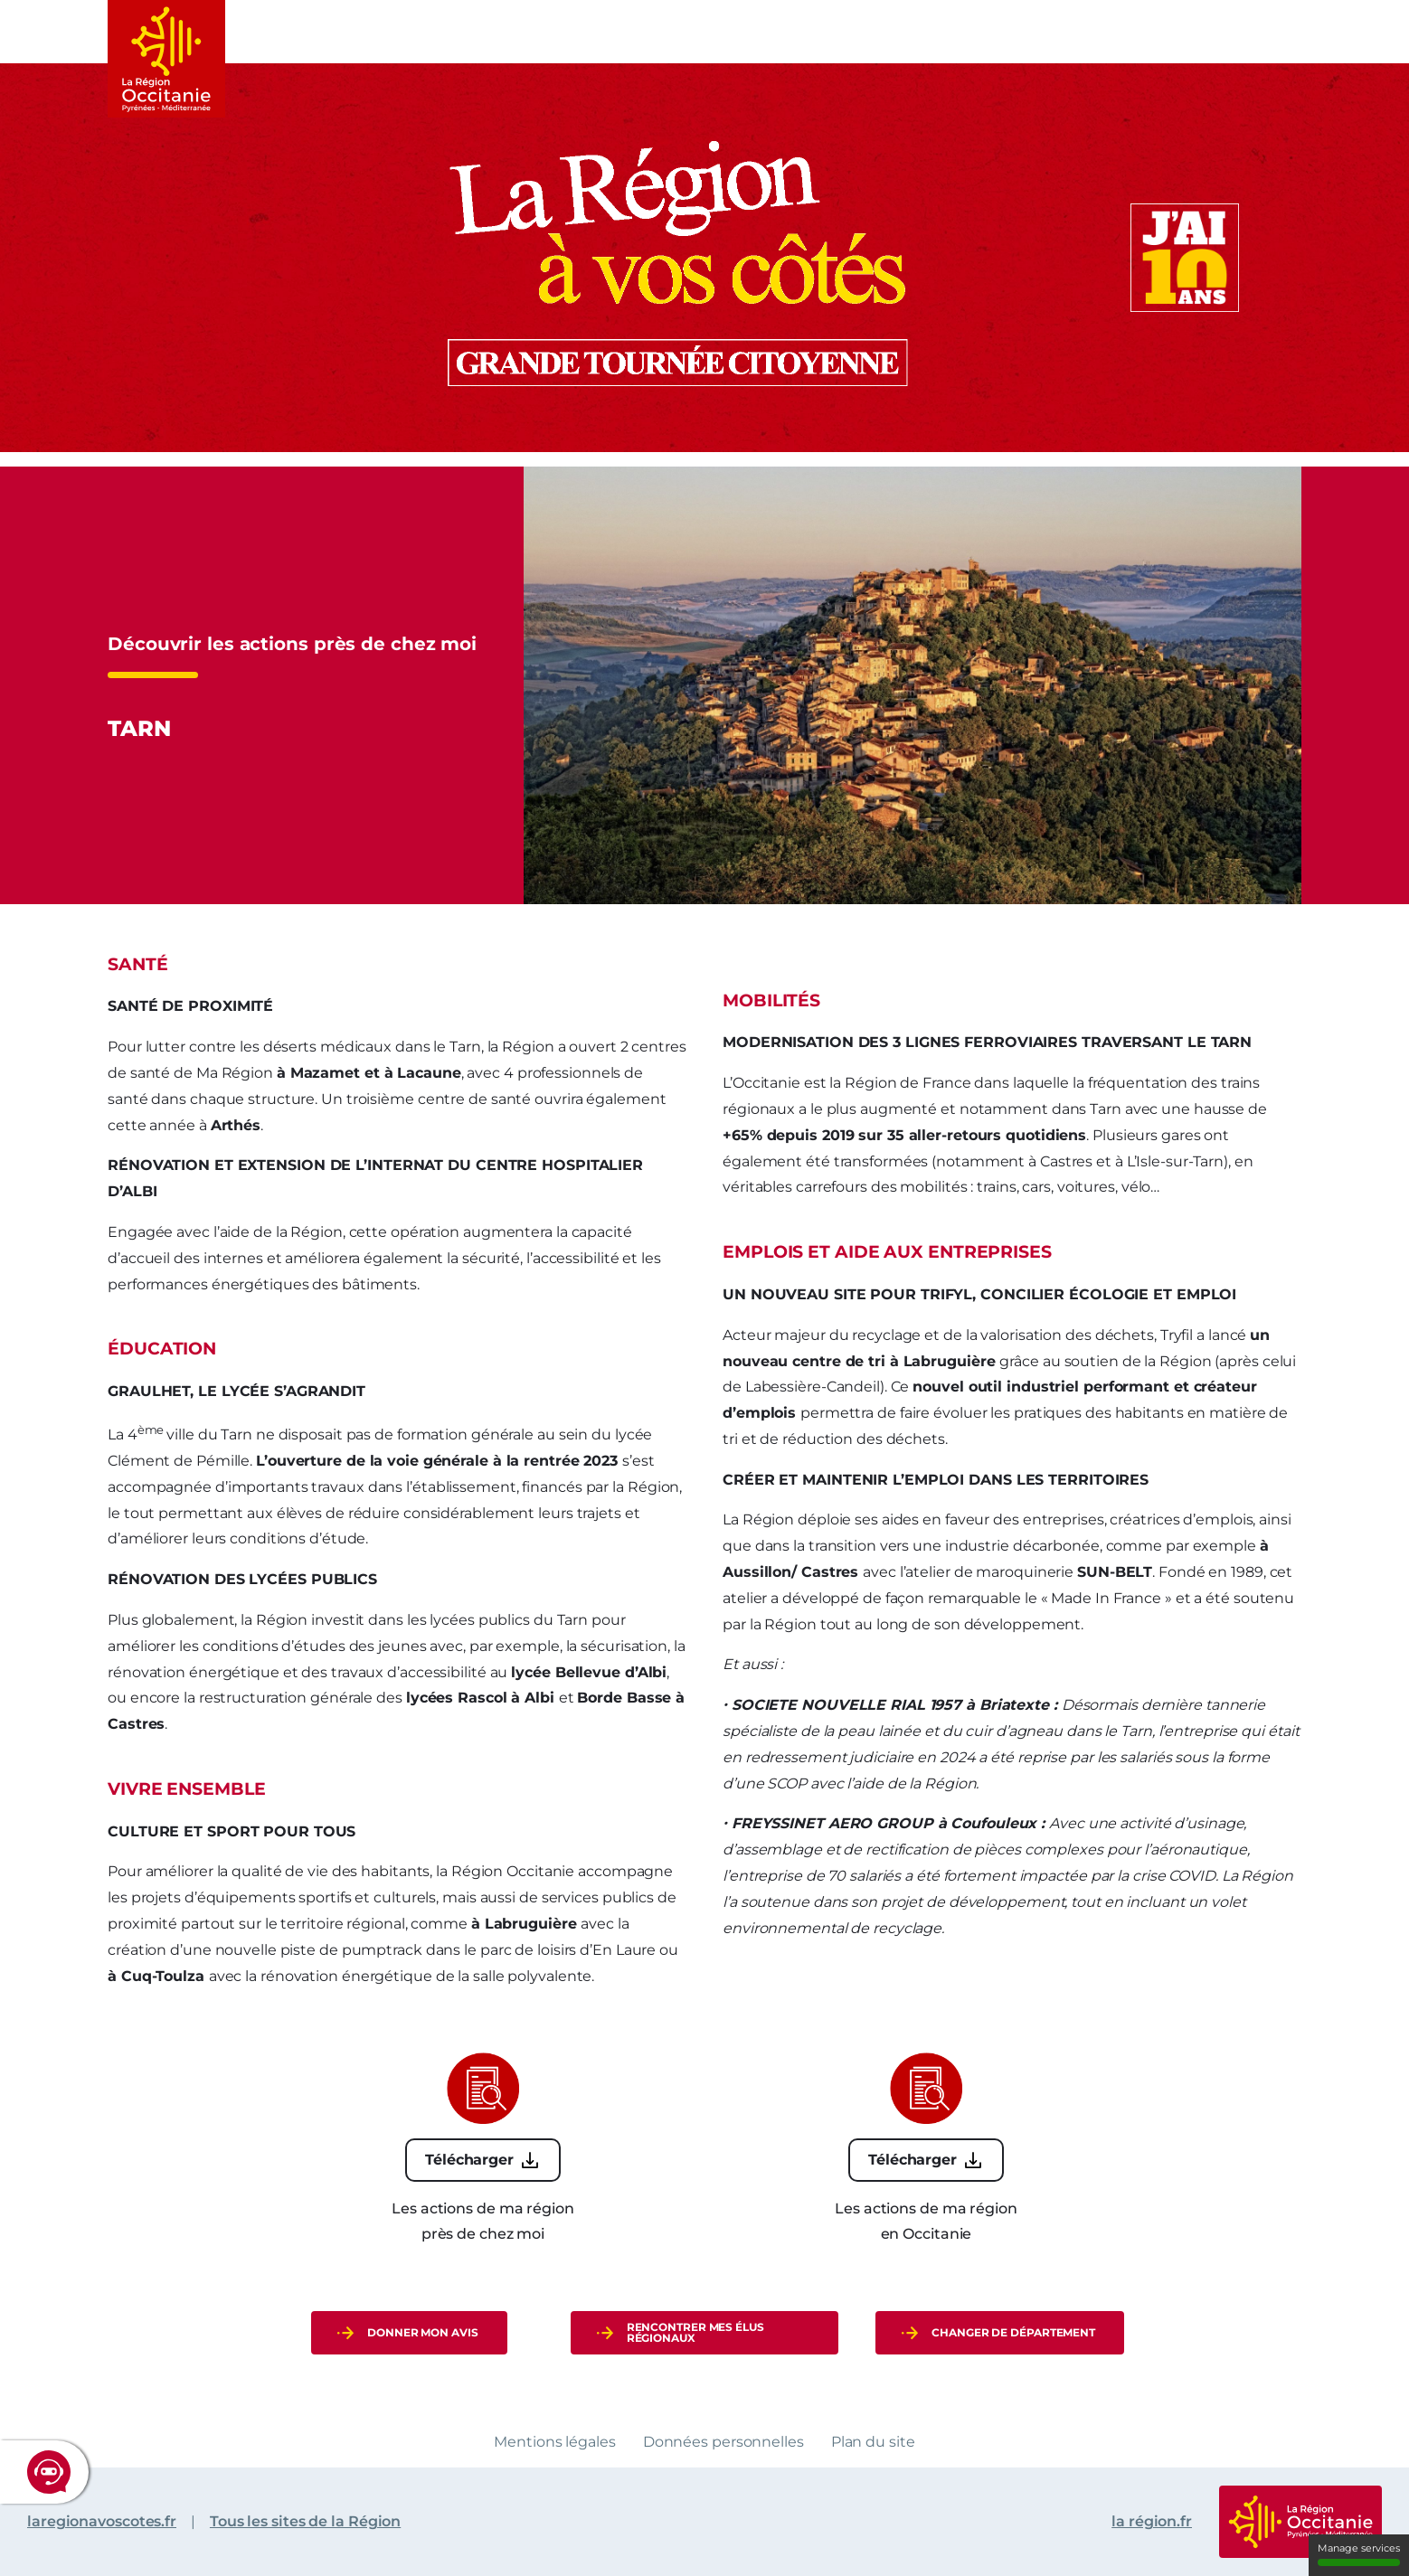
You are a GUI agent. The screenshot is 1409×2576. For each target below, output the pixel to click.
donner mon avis (422, 2332)
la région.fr (1151, 2521)
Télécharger (469, 2159)
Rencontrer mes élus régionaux (695, 2332)
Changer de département (1013, 2332)
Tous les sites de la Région (305, 2521)
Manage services (1359, 2554)
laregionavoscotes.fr (101, 2521)
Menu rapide (1290, 29)
